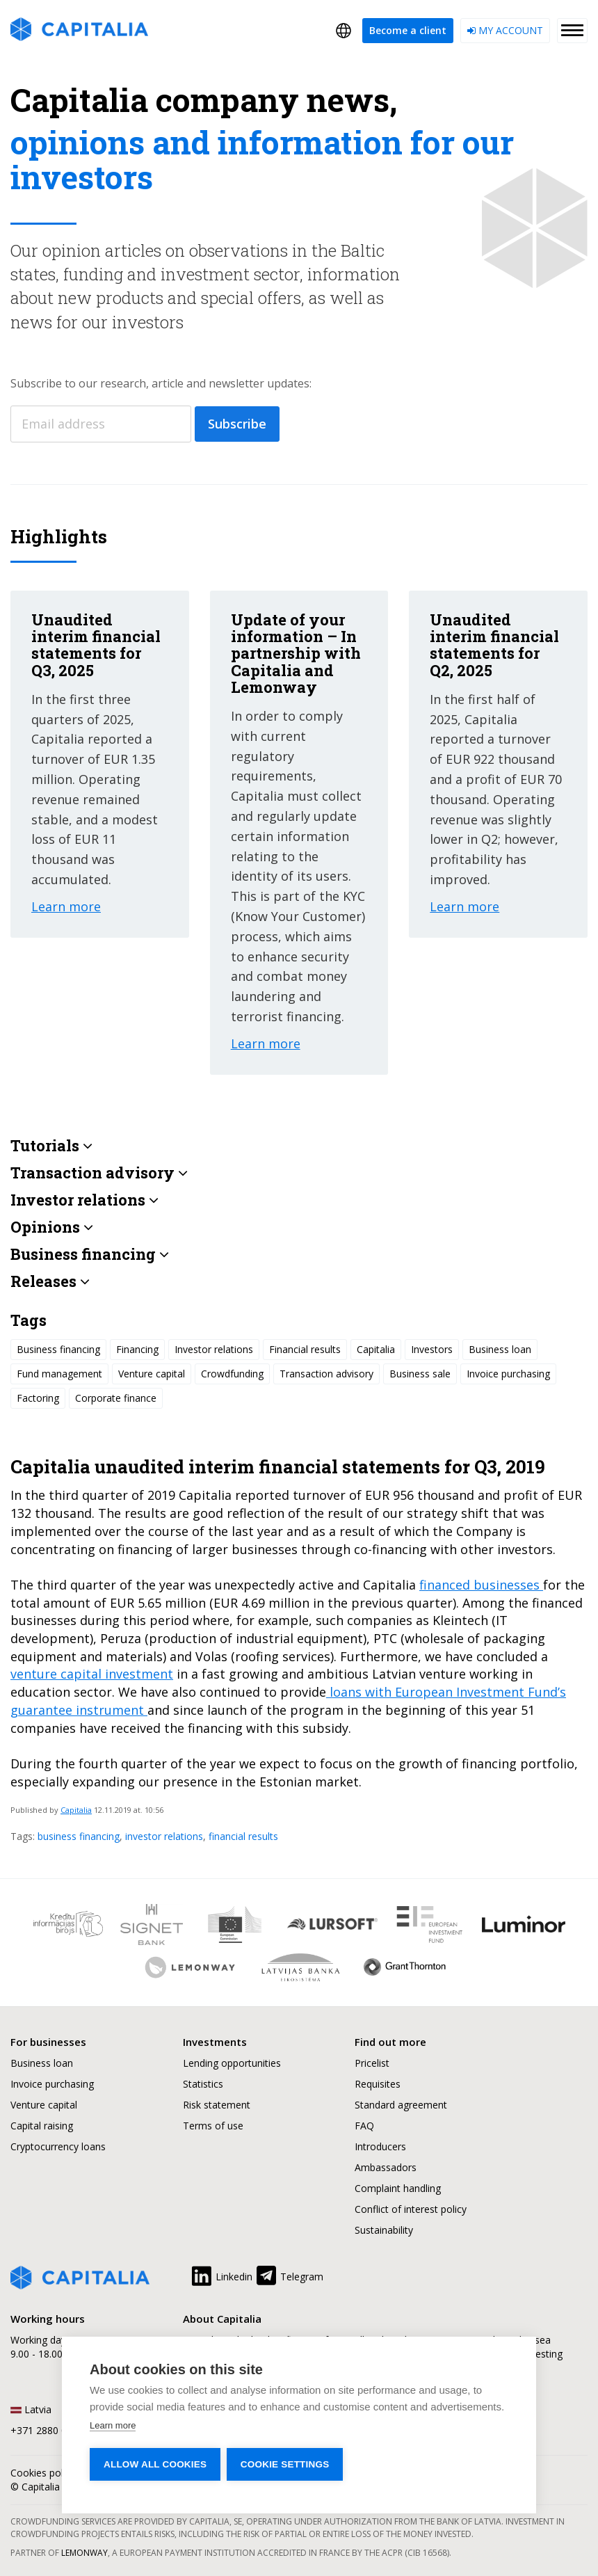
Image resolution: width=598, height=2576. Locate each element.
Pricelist (372, 2063)
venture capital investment (91, 1673)
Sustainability (384, 2230)
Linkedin (221, 2274)
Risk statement (216, 2104)
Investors (432, 1349)
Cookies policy (42, 2472)
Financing (137, 1349)
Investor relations (214, 1349)
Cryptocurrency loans (58, 2146)
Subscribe (237, 423)
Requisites (378, 2083)
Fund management (59, 1373)
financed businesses (481, 1584)
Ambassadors (386, 2167)
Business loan (500, 1349)
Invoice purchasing (508, 1373)
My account (505, 30)
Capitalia (76, 1810)
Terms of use (213, 2125)
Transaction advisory (326, 1373)
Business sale (420, 1373)
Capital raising (41, 2125)
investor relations (164, 1836)
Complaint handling (398, 2188)
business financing (79, 1836)
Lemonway (84, 2553)
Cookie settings (285, 2464)
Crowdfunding (232, 1373)
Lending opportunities (232, 2063)
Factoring (38, 1398)
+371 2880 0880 (46, 2430)
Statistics (203, 2083)
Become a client (407, 30)
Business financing (58, 1349)
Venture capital (151, 1373)
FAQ (364, 2125)
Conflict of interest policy (411, 2209)
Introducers (380, 2146)
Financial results (305, 1349)
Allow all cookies (155, 2464)
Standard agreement (401, 2104)
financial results (243, 1836)
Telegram (289, 2274)
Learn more (113, 2425)
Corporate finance (115, 1398)
